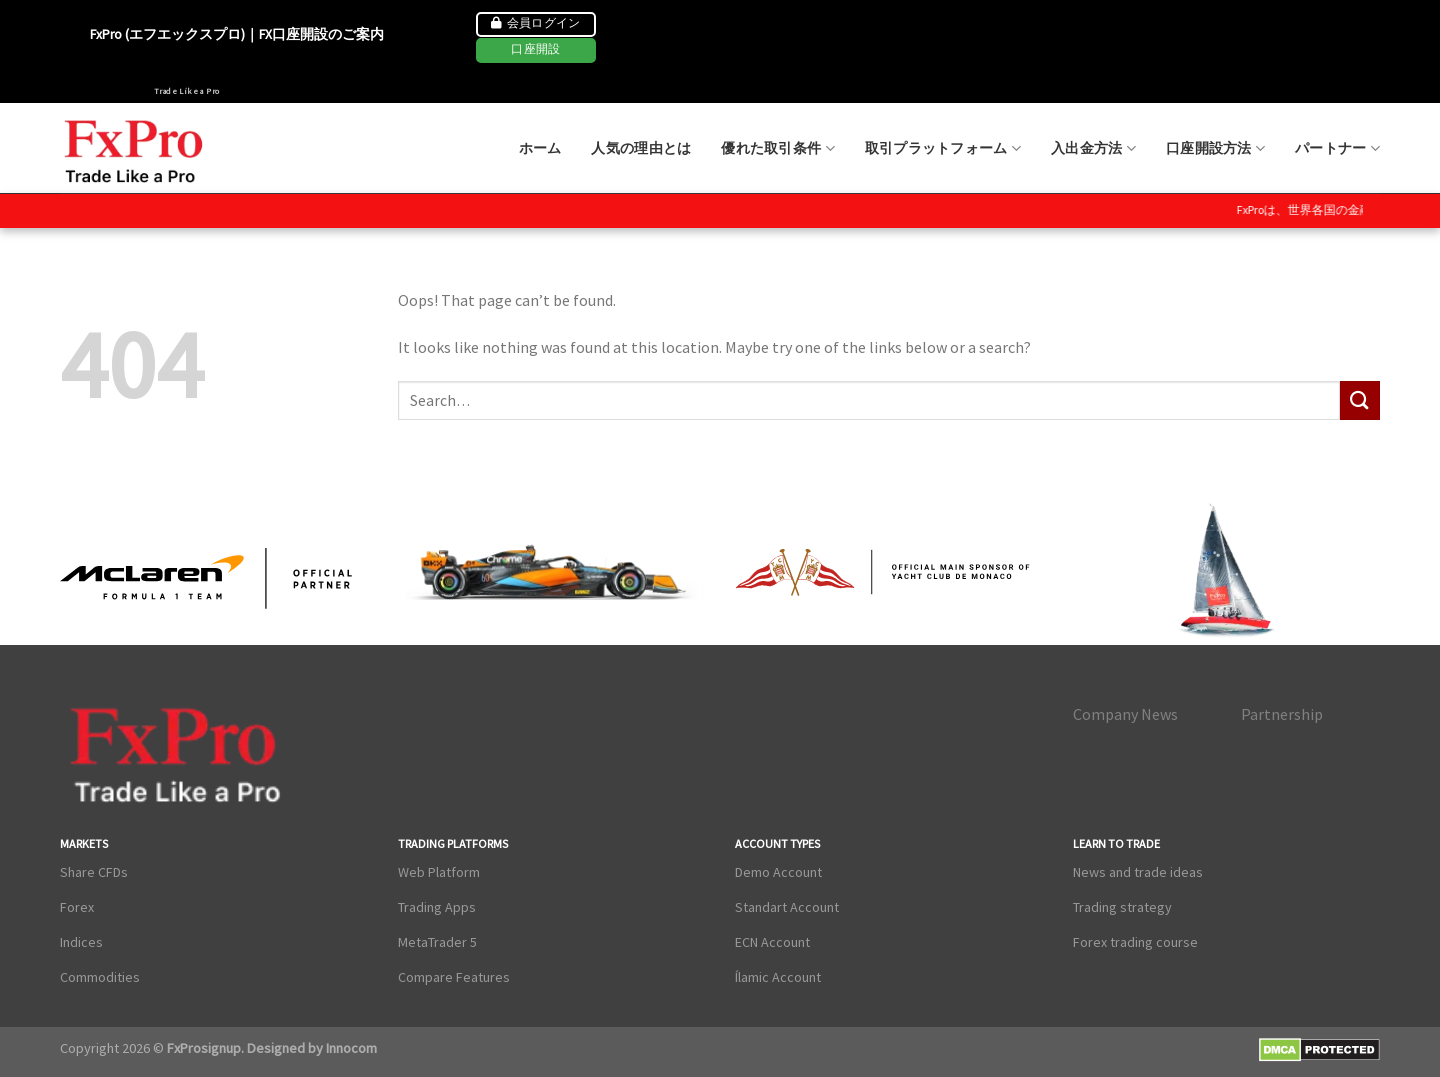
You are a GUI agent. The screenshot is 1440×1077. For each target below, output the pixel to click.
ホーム (540, 148)
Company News (1125, 714)
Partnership (1282, 714)
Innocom (350, 1048)
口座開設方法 (1215, 148)
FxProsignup (204, 1048)
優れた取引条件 (777, 148)
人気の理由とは (641, 148)
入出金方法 (1093, 148)
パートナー (1337, 148)
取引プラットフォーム (943, 148)
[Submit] (1360, 400)
